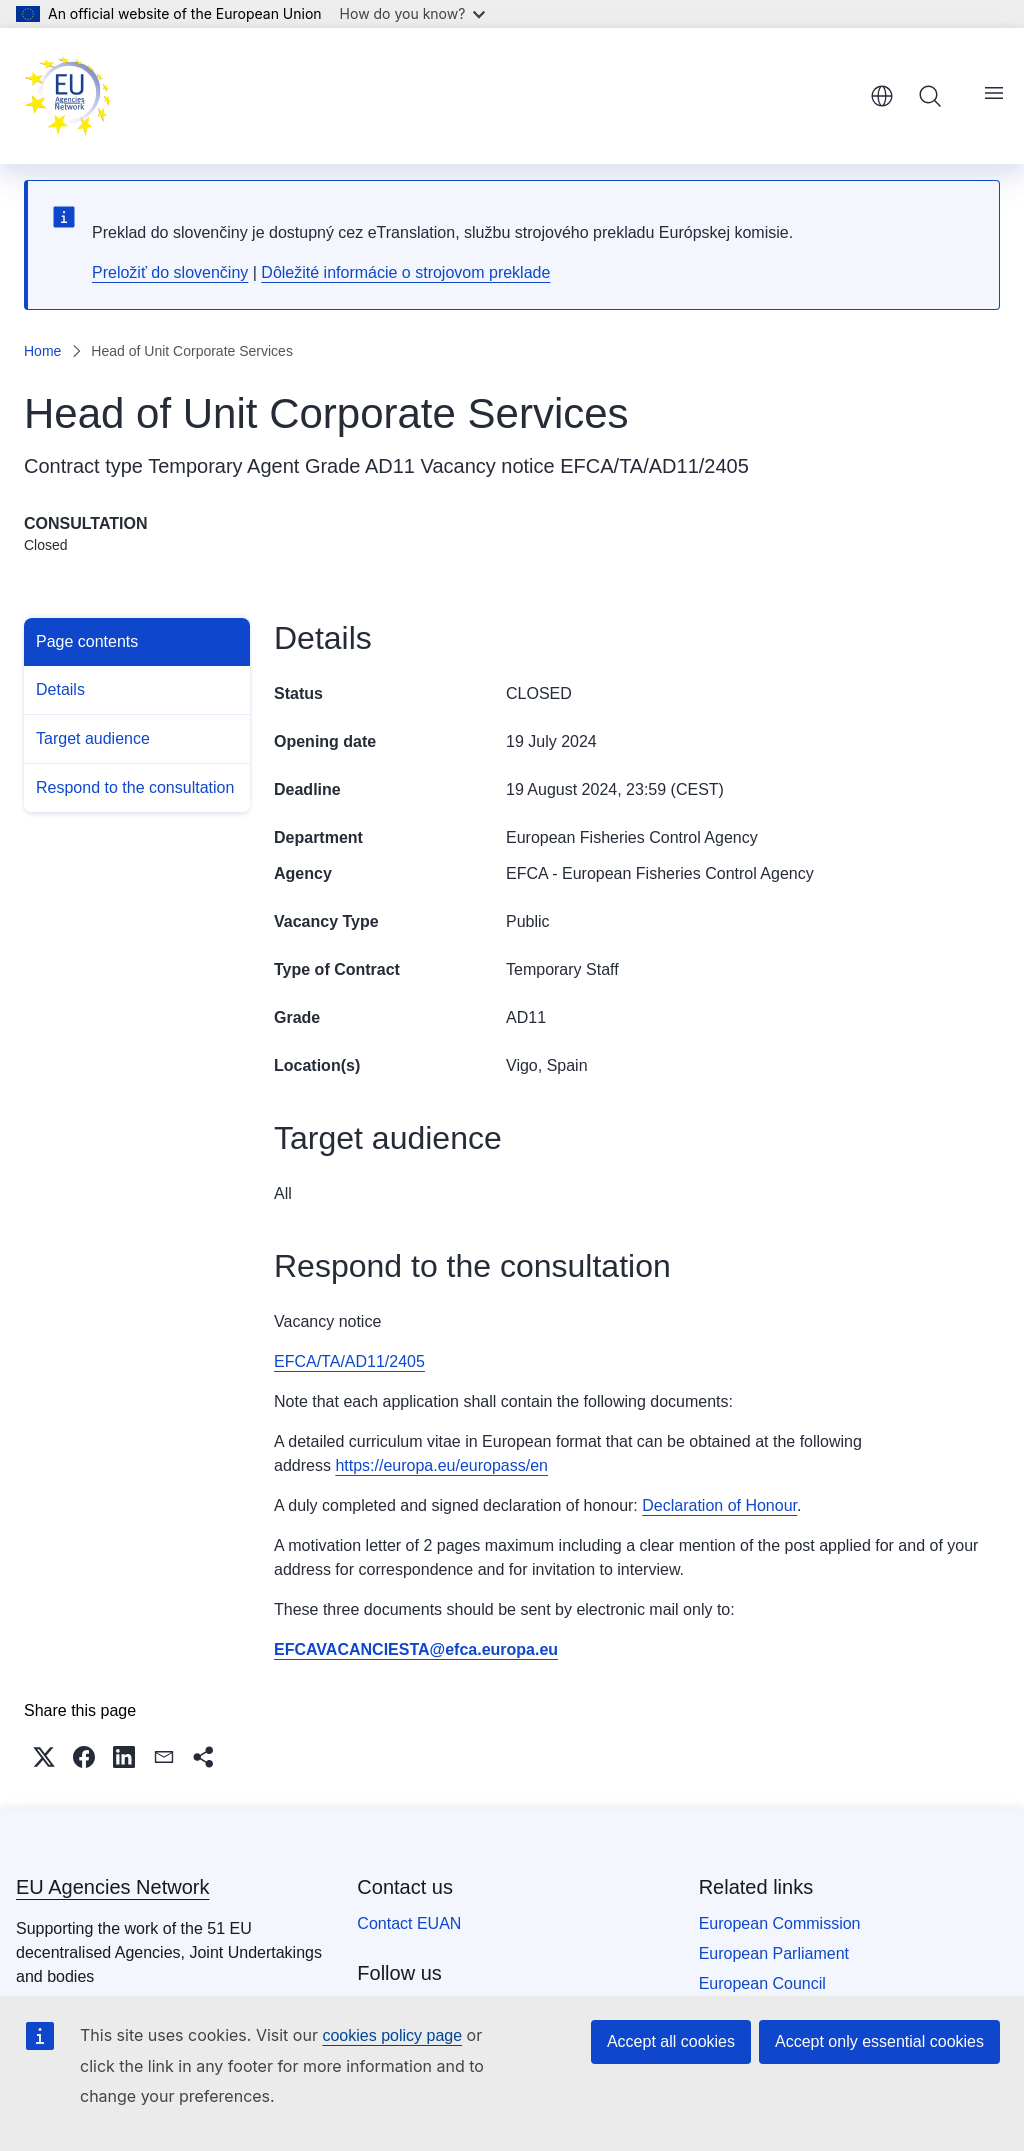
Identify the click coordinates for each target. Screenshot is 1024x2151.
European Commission (780, 1923)
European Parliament (774, 1953)
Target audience (93, 738)
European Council (762, 1983)
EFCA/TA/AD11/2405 (654, 466)
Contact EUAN (409, 1923)
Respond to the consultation (135, 787)
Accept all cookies (671, 2041)
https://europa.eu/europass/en (441, 1465)
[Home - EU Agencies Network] (68, 96)
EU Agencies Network (112, 1887)
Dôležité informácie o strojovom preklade (405, 272)
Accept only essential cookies (879, 2041)
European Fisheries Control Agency (632, 837)
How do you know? (413, 13)
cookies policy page (392, 2035)
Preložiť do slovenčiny (170, 272)
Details (60, 689)
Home (42, 351)
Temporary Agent (223, 466)
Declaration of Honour (719, 1505)
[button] (44, 1757)
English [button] (882, 96)
